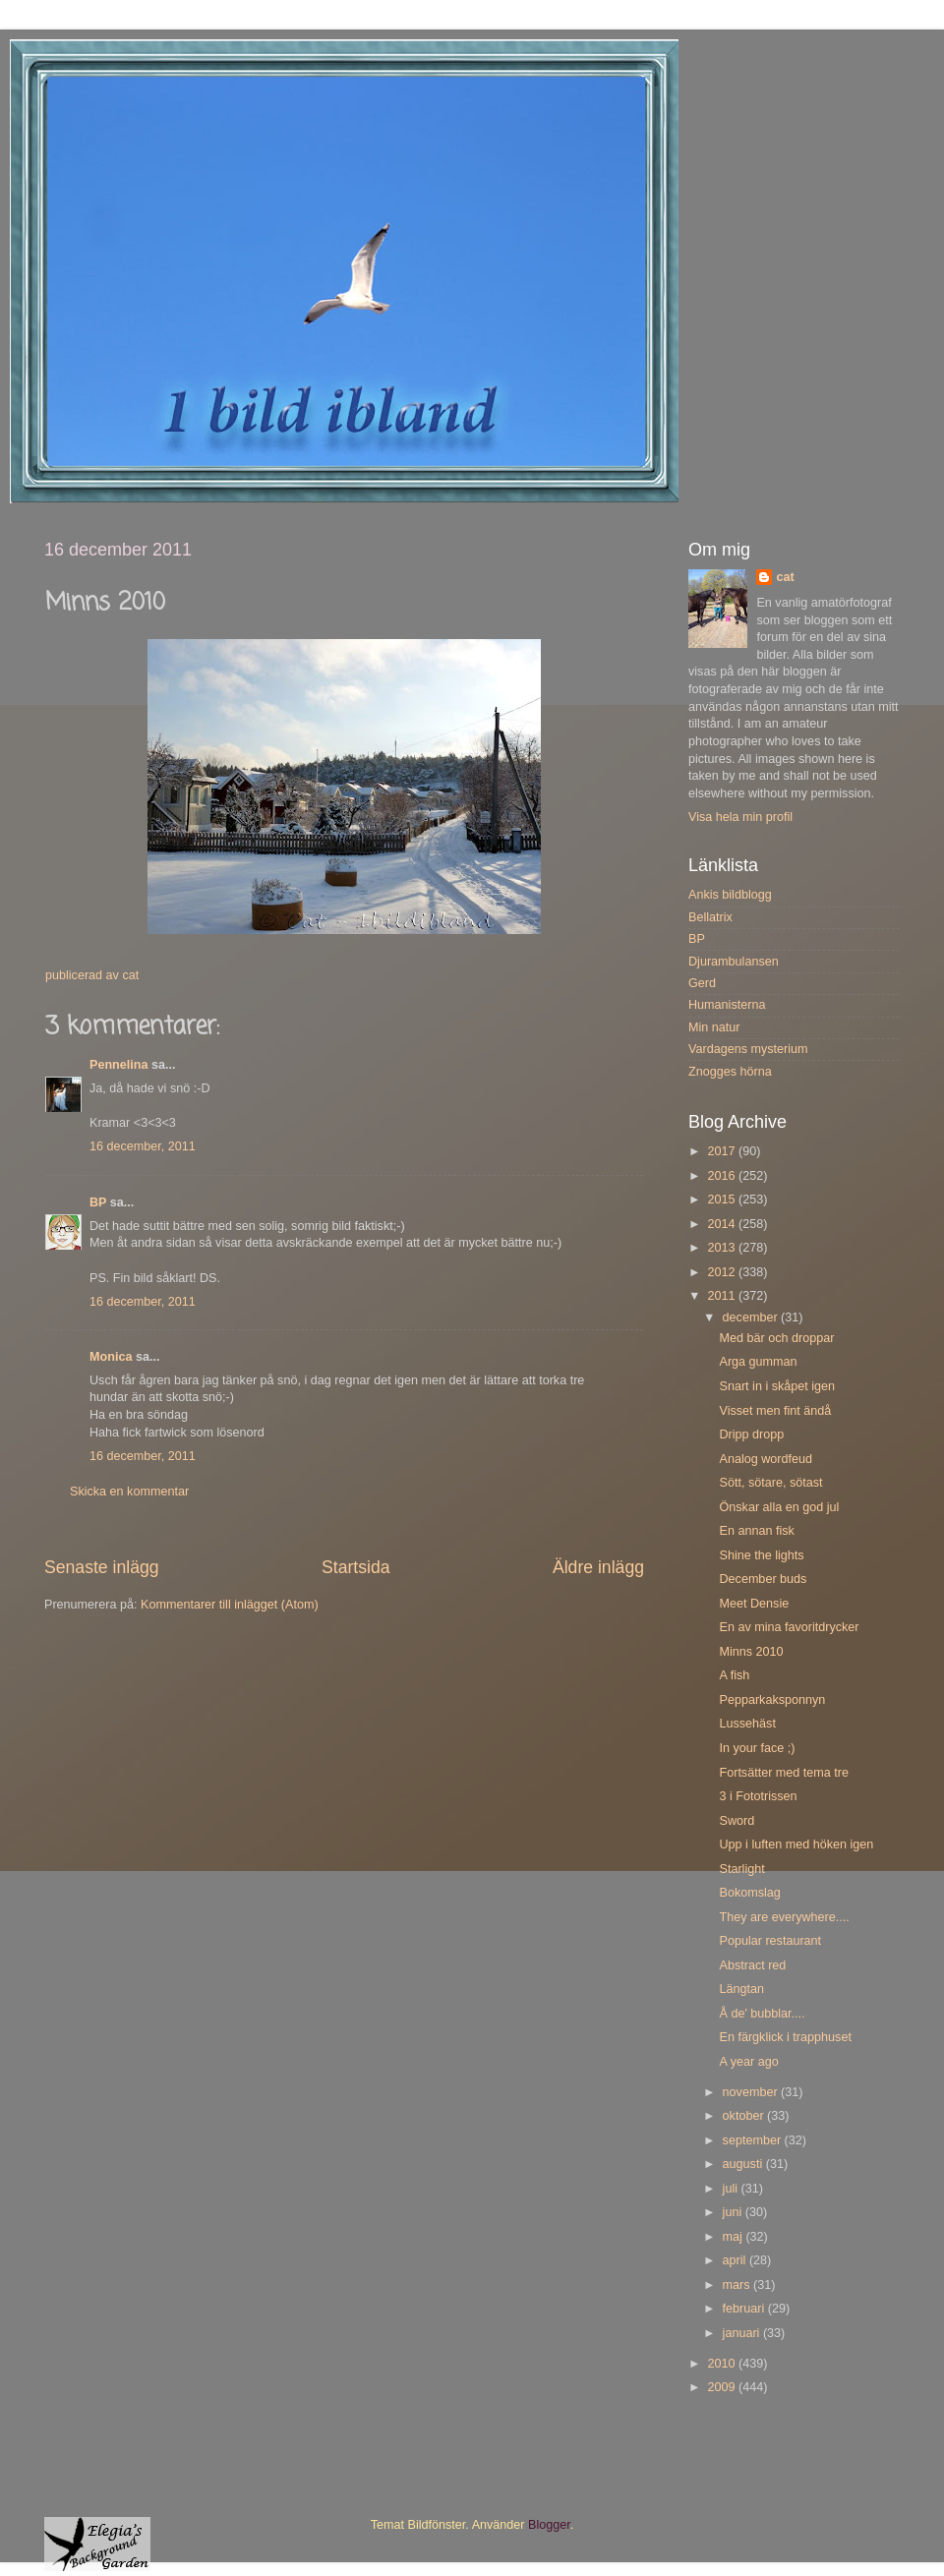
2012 (722, 1272)
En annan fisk (756, 1531)
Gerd (702, 983)
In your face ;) (757, 1748)
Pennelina (118, 1065)
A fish (734, 1675)
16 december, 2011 (142, 1146)
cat (785, 577)
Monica (110, 1357)
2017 (722, 1151)
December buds (762, 1579)
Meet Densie (754, 1603)
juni (734, 2212)
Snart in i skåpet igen (777, 1386)
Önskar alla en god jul (779, 1507)
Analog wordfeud (765, 1459)
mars (738, 2285)
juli (732, 2188)
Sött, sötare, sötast (770, 1483)
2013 (722, 1248)
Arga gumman (757, 1362)
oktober (745, 2116)
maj (734, 2237)
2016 (722, 1176)
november (752, 2092)
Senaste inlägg (101, 1567)
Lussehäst (747, 1723)
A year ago (748, 2062)
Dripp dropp (751, 1434)
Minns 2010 (751, 1652)
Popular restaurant (770, 1941)
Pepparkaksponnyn (772, 1700)
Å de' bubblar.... (761, 2013)
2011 (722, 1296)
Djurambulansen (733, 961)
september (754, 2140)
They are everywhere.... (784, 1917)
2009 (722, 2387)
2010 (722, 2364)
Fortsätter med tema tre (784, 1773)
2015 (722, 1199)
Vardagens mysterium (748, 1049)
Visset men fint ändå (775, 1411)
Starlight (741, 1869)
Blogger (549, 2525)
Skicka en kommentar (129, 1491)
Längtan (741, 1989)
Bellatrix (710, 917)
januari (743, 2333)
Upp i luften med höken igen (796, 1844)
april (736, 2260)
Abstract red (752, 1965)
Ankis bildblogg (730, 895)
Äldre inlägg (598, 1567)
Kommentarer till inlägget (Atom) (230, 1604)
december (752, 1317)
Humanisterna (726, 1005)
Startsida (356, 1567)
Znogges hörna (730, 1072)
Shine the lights (761, 1555)
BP (97, 1202)
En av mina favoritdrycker (788, 1627)
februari (745, 2308)
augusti (744, 2164)
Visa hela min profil (740, 817)
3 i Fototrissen (757, 1796)
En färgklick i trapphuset (785, 2037)
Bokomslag (749, 1893)
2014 (722, 1224)
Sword (736, 1821)
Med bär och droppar (776, 1338)
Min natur (714, 1027)
